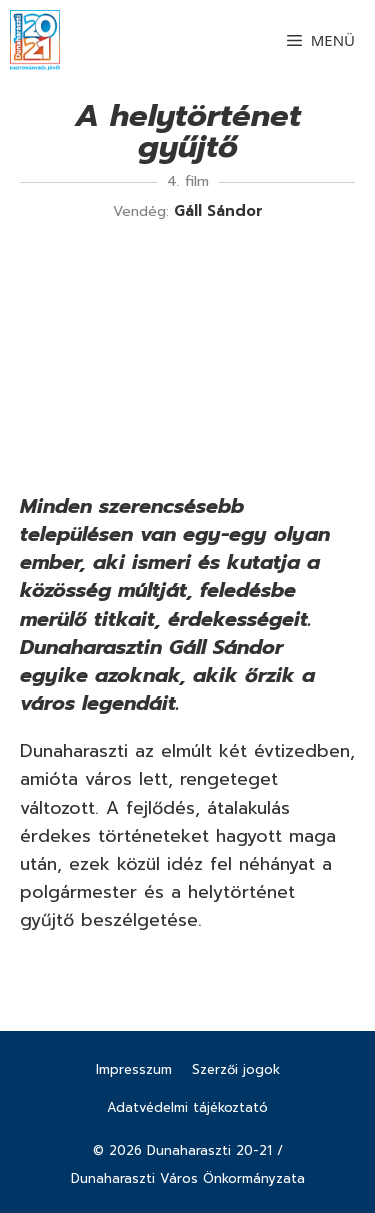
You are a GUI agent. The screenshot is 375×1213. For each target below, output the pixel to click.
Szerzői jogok (236, 1069)
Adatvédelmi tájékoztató (187, 1107)
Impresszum (134, 1069)
